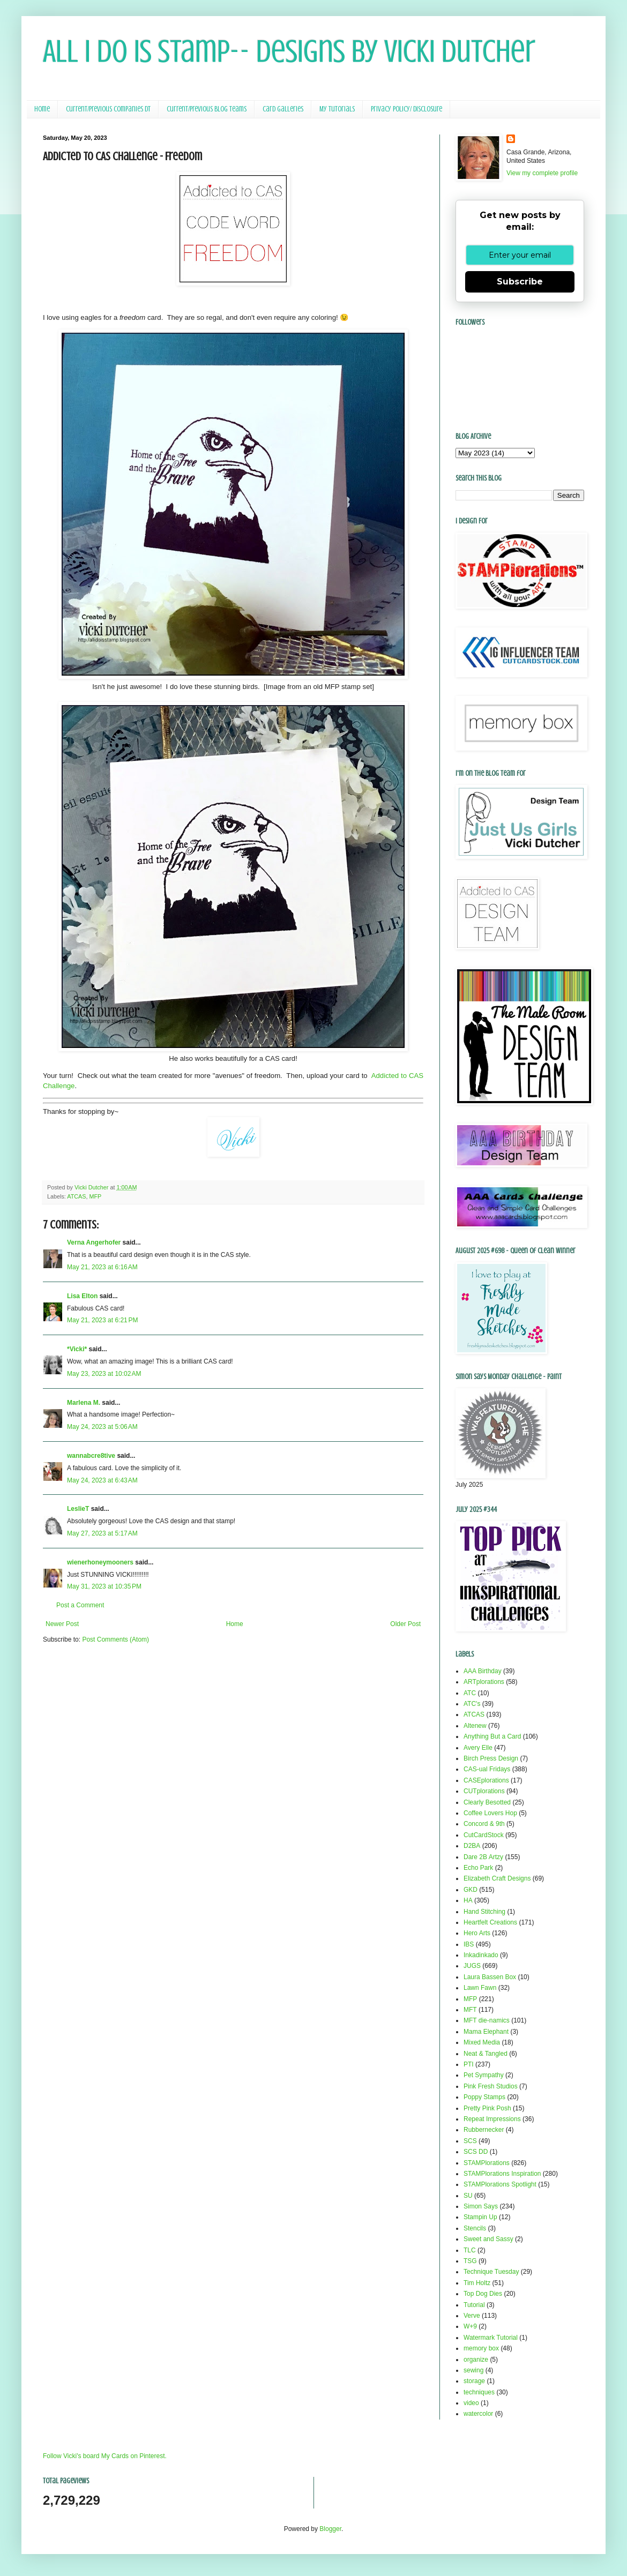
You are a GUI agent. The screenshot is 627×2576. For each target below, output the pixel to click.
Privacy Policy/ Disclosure (406, 109)
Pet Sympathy (484, 2075)
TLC (470, 2250)
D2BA (472, 1845)
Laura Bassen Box (490, 1977)
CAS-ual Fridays (487, 1769)
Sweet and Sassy (488, 2239)
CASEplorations (486, 1780)
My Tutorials (337, 109)
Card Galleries (283, 109)
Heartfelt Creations (490, 1922)
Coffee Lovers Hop (490, 1813)
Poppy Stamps (484, 2097)
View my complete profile (542, 173)
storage (474, 2381)
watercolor (478, 2413)
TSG (470, 2261)
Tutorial (474, 2305)
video (471, 2403)
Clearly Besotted (487, 1802)
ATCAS (76, 1196)
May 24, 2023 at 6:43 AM (102, 1480)
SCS (470, 2141)
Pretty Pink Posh (487, 2108)
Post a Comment (80, 1605)
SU (468, 2195)
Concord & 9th (484, 1824)
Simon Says (481, 2206)
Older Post (405, 1624)
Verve (472, 2315)
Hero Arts (477, 1933)
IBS (469, 1944)
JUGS (472, 1966)
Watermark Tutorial (491, 2337)
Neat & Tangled (485, 2053)
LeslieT (78, 1508)
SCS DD (476, 2151)
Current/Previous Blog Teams (207, 109)
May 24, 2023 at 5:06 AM (102, 1427)
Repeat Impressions (492, 2119)
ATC (470, 1693)
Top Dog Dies (483, 2293)
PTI (469, 2064)
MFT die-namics (487, 2020)
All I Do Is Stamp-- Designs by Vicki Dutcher (289, 51)
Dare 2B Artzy (483, 1857)
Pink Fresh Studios (491, 2086)
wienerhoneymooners (100, 1562)
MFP (95, 1196)
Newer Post (62, 1624)
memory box (481, 2348)
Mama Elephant (486, 2031)
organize (476, 2359)
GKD (470, 1889)
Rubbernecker (484, 2129)
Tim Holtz (477, 2283)
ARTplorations (484, 1682)
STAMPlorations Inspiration (502, 2173)
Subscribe (520, 281)
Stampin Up (480, 2217)
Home (42, 109)
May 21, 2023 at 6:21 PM (102, 1320)
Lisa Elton (82, 1296)
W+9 (470, 2326)
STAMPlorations (487, 2163)
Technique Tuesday (491, 2271)
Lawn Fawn (480, 1987)
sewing (473, 2370)
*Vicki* (77, 1349)
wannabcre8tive (91, 1455)
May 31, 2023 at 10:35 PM (104, 1586)
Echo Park (478, 1867)
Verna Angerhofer (94, 1242)
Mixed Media (482, 2042)
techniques (479, 2392)
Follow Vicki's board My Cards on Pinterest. (105, 2456)
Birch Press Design (491, 1758)
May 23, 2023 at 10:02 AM (104, 1373)
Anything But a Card (492, 1736)
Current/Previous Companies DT (108, 109)
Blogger (330, 2529)
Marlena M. (83, 1402)
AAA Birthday (483, 1671)
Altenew (475, 1725)
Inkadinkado (481, 1955)
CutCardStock (484, 1835)
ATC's (472, 1704)
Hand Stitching (484, 1911)
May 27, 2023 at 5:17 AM (102, 1533)
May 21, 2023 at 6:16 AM (102, 1267)
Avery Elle (478, 1747)
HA (468, 1900)
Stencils (475, 2228)
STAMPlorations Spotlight (500, 2184)
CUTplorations (484, 1791)
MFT (470, 2009)
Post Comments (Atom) (115, 1639)
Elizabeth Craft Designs (497, 1878)
